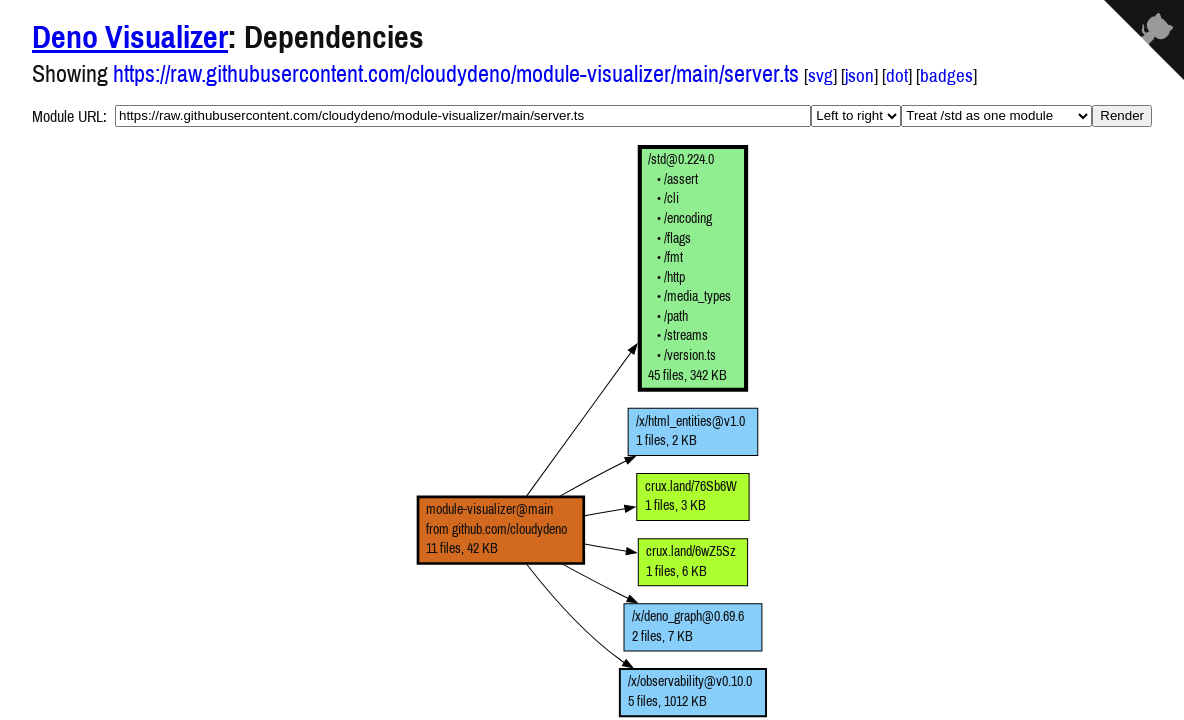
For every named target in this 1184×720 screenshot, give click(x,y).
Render (1122, 115)
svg (820, 75)
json (859, 75)
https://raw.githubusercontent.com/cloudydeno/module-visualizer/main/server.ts (456, 73)
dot (897, 75)
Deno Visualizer (130, 36)
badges (946, 75)
